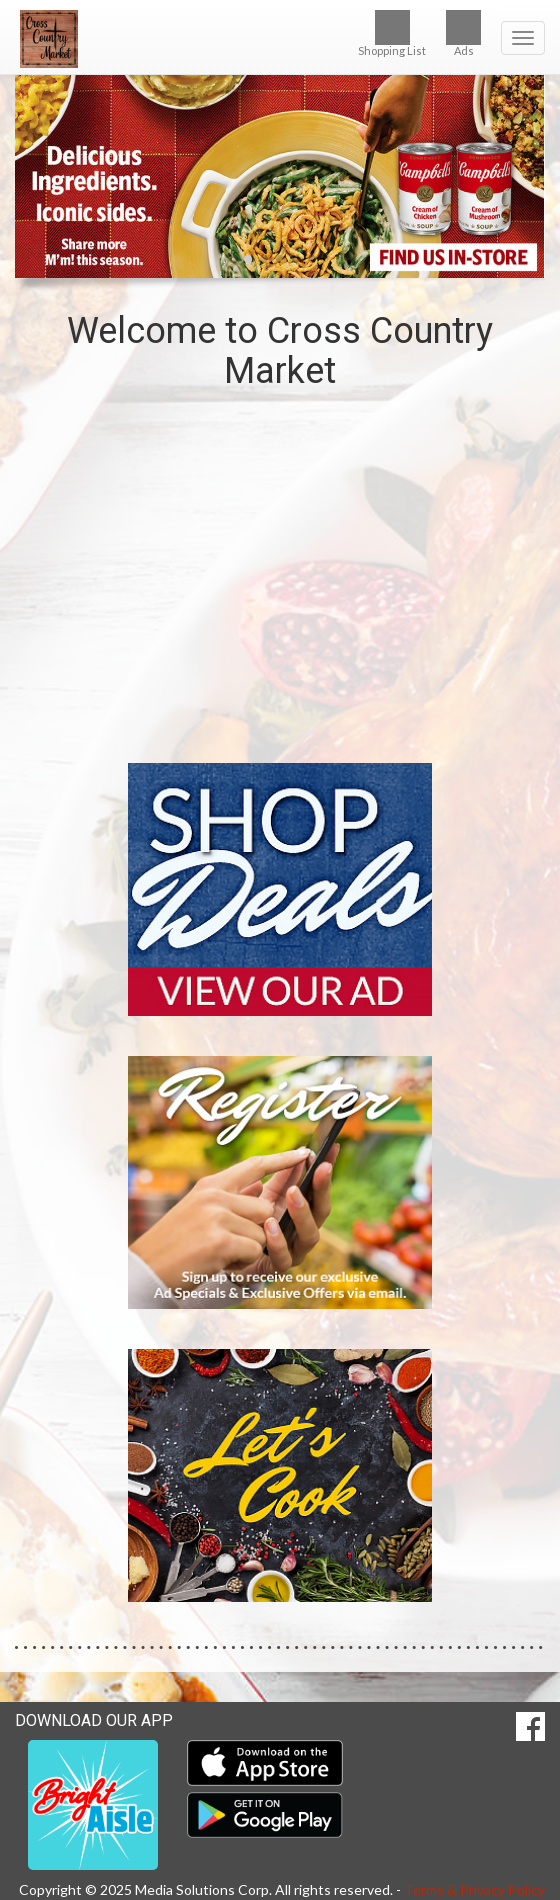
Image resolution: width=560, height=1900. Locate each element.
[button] (248, 259)
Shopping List (392, 33)
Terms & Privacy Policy (474, 1889)
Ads (463, 33)
